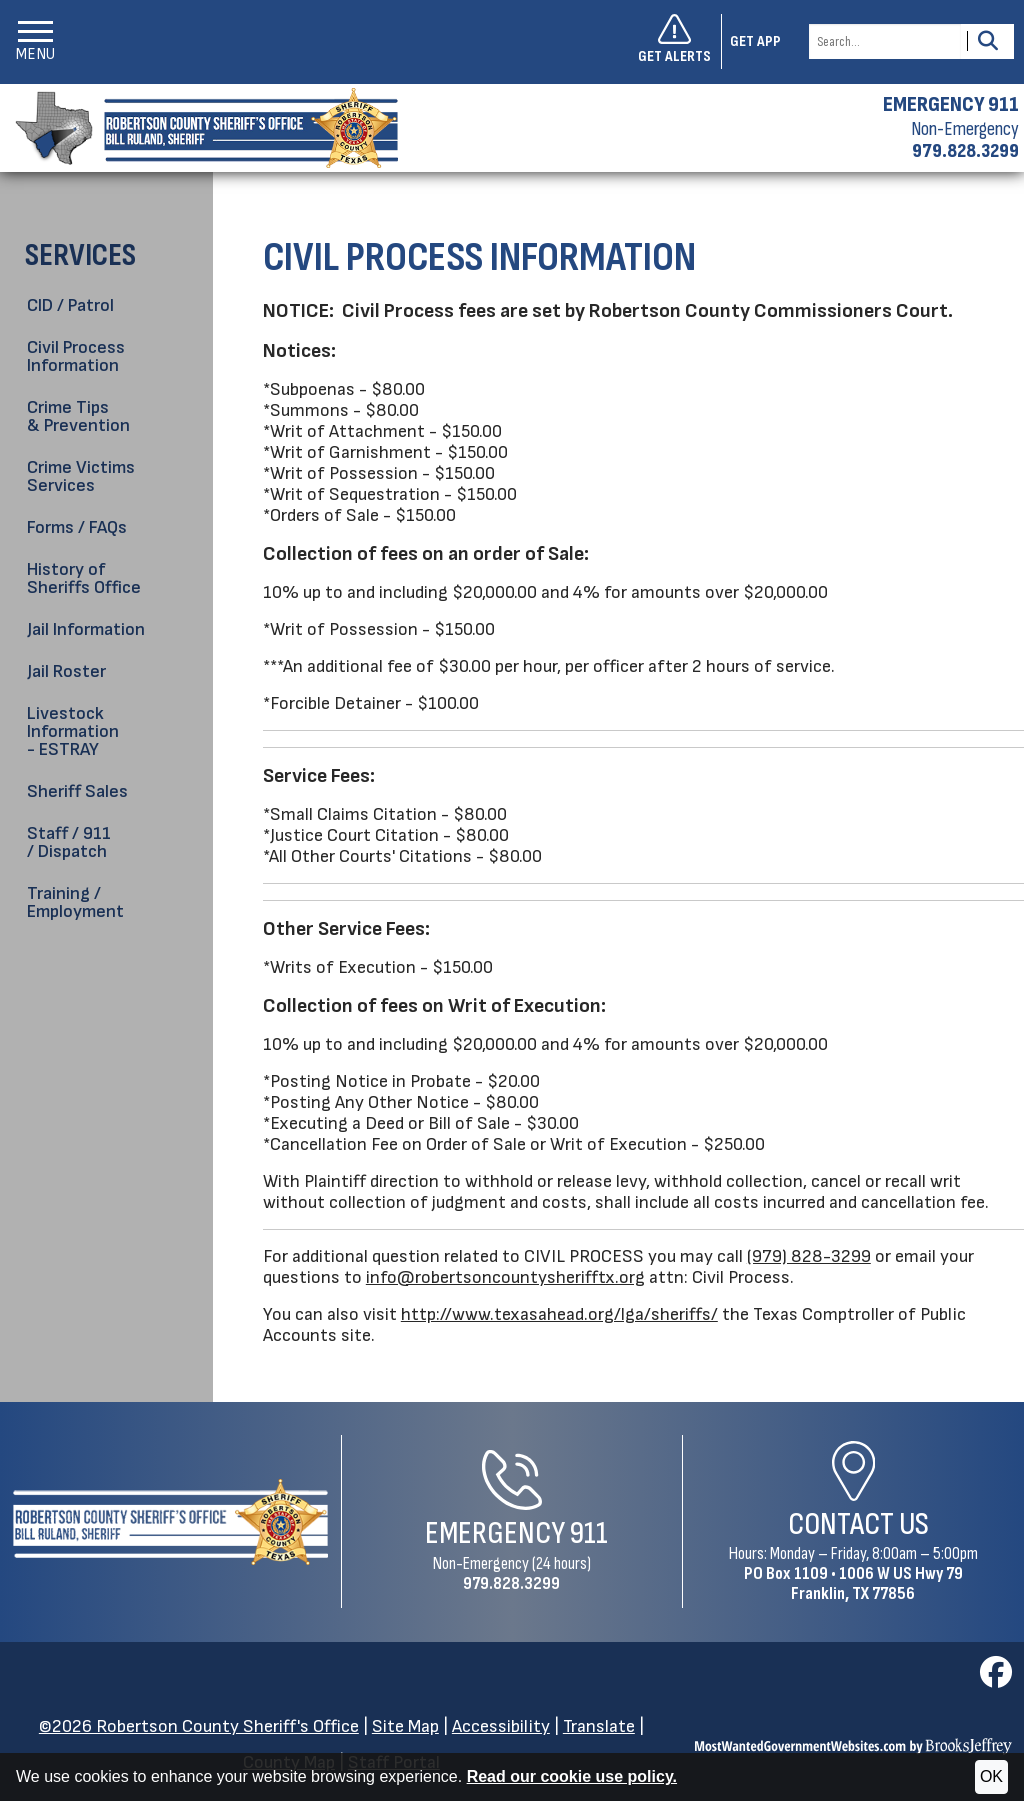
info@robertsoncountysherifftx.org (505, 1277)
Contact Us (858, 1524)
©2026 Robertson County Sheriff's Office (199, 1726)
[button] (35, 41)
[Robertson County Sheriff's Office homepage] (199, 128)
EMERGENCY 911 (951, 105)
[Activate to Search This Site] (987, 41)
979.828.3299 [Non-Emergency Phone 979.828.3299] (511, 1583)
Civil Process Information (76, 356)
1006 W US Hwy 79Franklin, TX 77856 (877, 1583)
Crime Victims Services (81, 476)
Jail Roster (66, 671)
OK (991, 1776)
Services (80, 255)
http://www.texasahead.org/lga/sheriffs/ (559, 1314)
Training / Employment (75, 902)
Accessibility (501, 1726)
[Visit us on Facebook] (996, 1678)
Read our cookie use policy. (572, 1776)
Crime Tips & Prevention (78, 416)
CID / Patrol (70, 305)
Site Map (405, 1726)
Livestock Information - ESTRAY (73, 731)
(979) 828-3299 (809, 1256)
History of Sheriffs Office (84, 578)
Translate (599, 1726)
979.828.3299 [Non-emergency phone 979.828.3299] (965, 151)
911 (589, 1533)
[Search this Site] (885, 41)
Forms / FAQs (77, 527)
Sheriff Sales (77, 791)
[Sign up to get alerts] (680, 42)
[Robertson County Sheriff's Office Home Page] (170, 1522)
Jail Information (86, 629)
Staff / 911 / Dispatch (69, 842)
